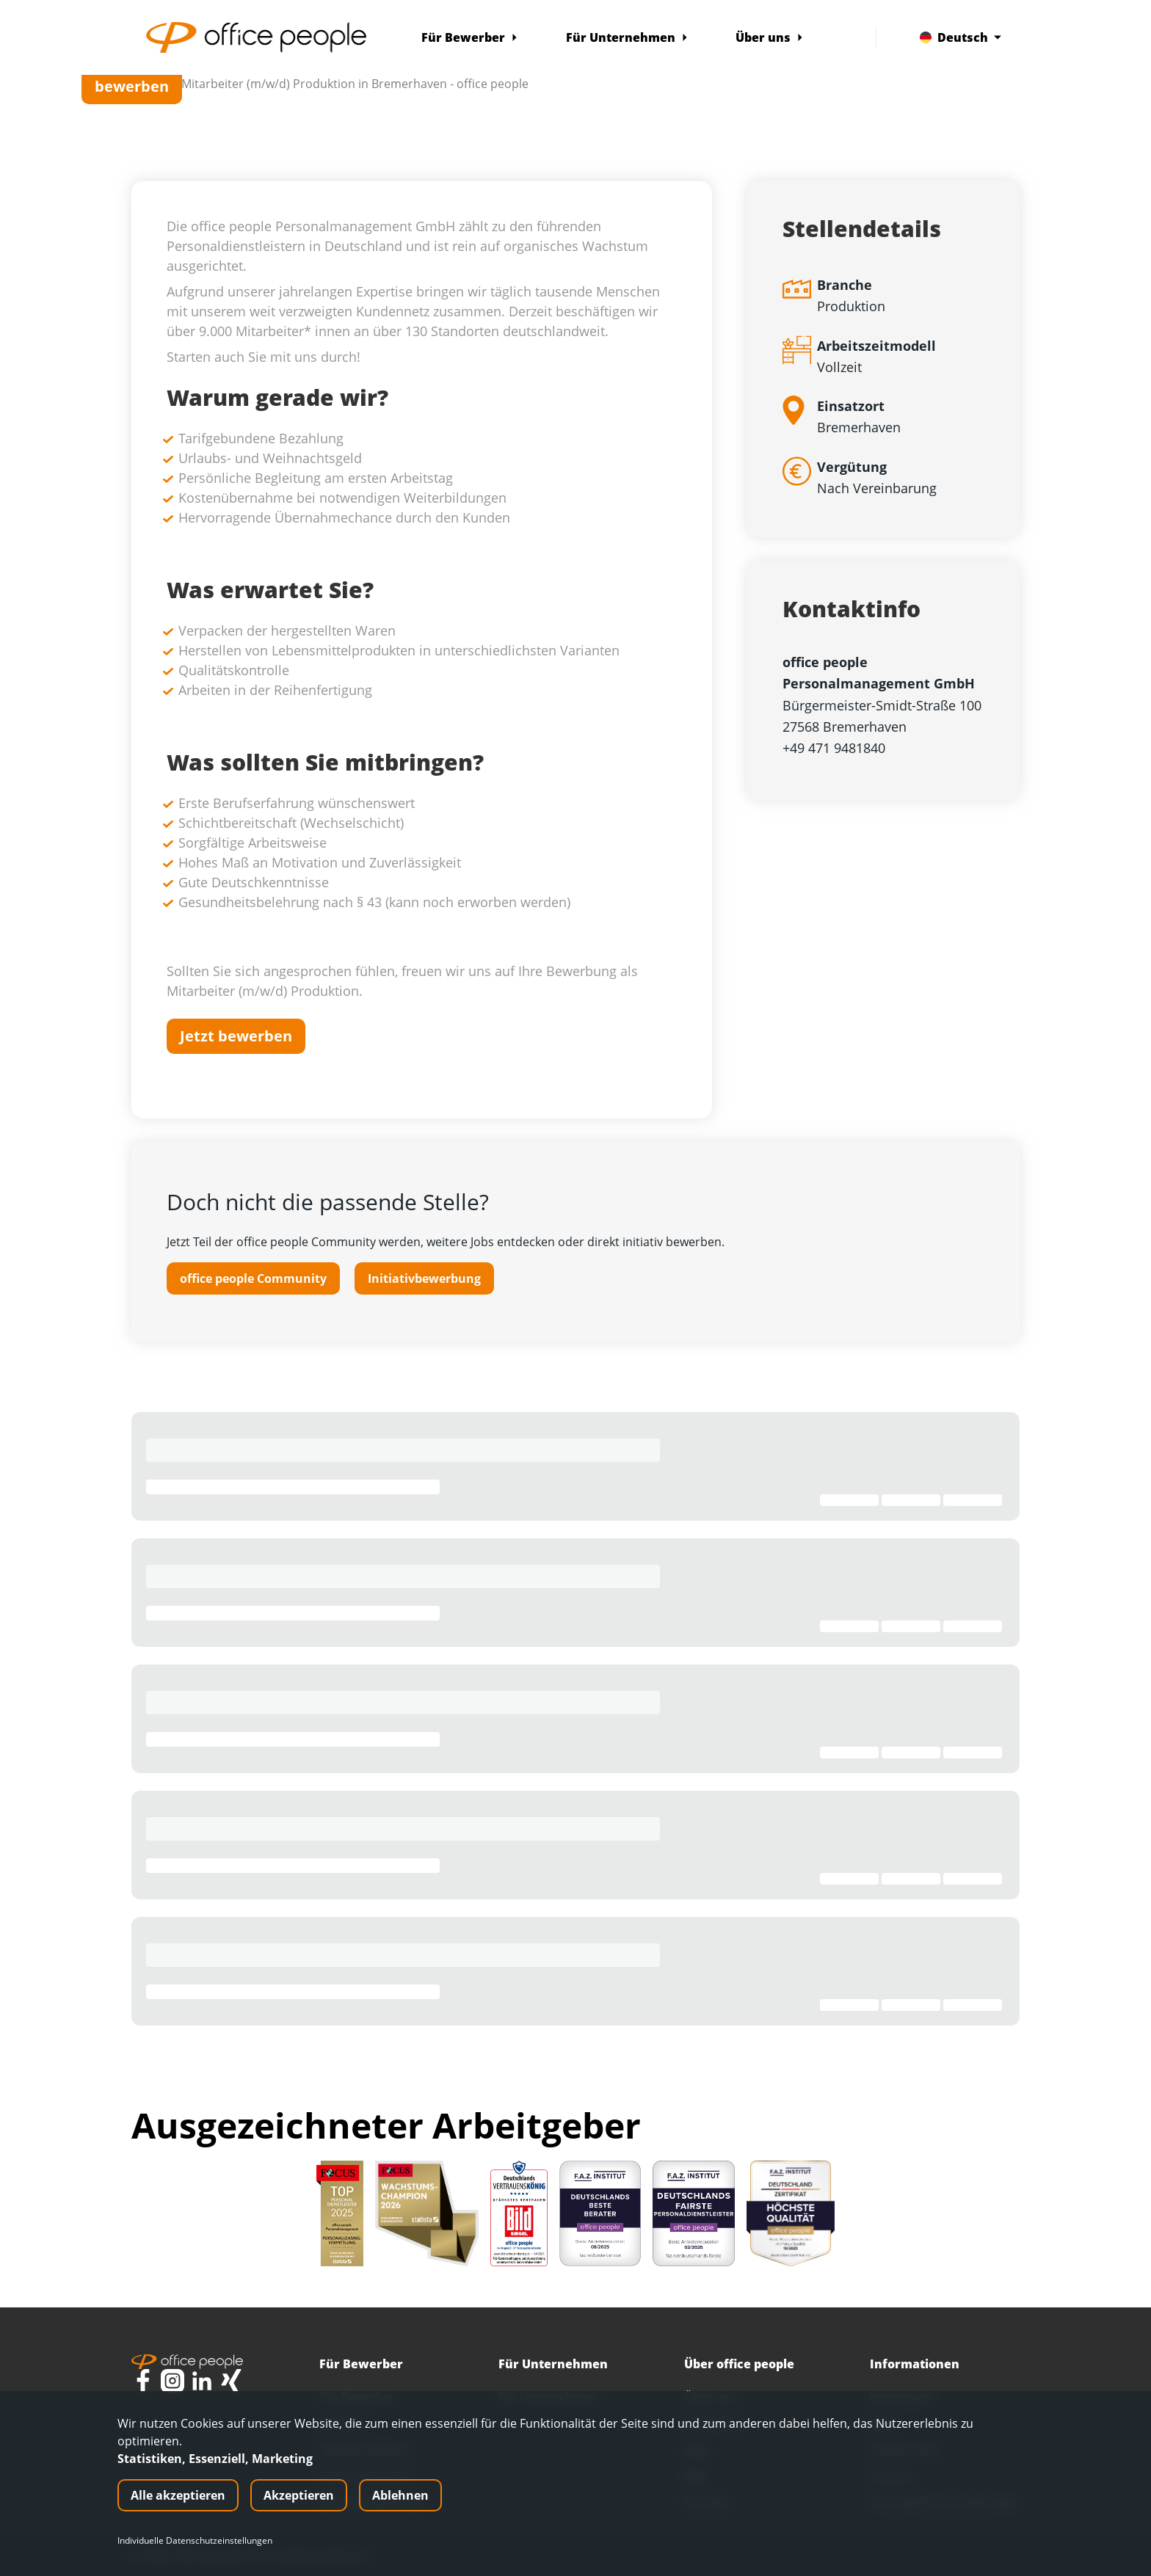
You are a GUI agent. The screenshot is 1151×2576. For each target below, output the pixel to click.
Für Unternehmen (627, 37)
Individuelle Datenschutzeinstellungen (194, 2541)
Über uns (770, 37)
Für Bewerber (469, 37)
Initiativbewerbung (424, 1278)
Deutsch (960, 37)
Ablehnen (400, 2495)
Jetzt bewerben (132, 76)
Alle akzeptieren (178, 2495)
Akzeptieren (299, 2495)
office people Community (253, 1278)
